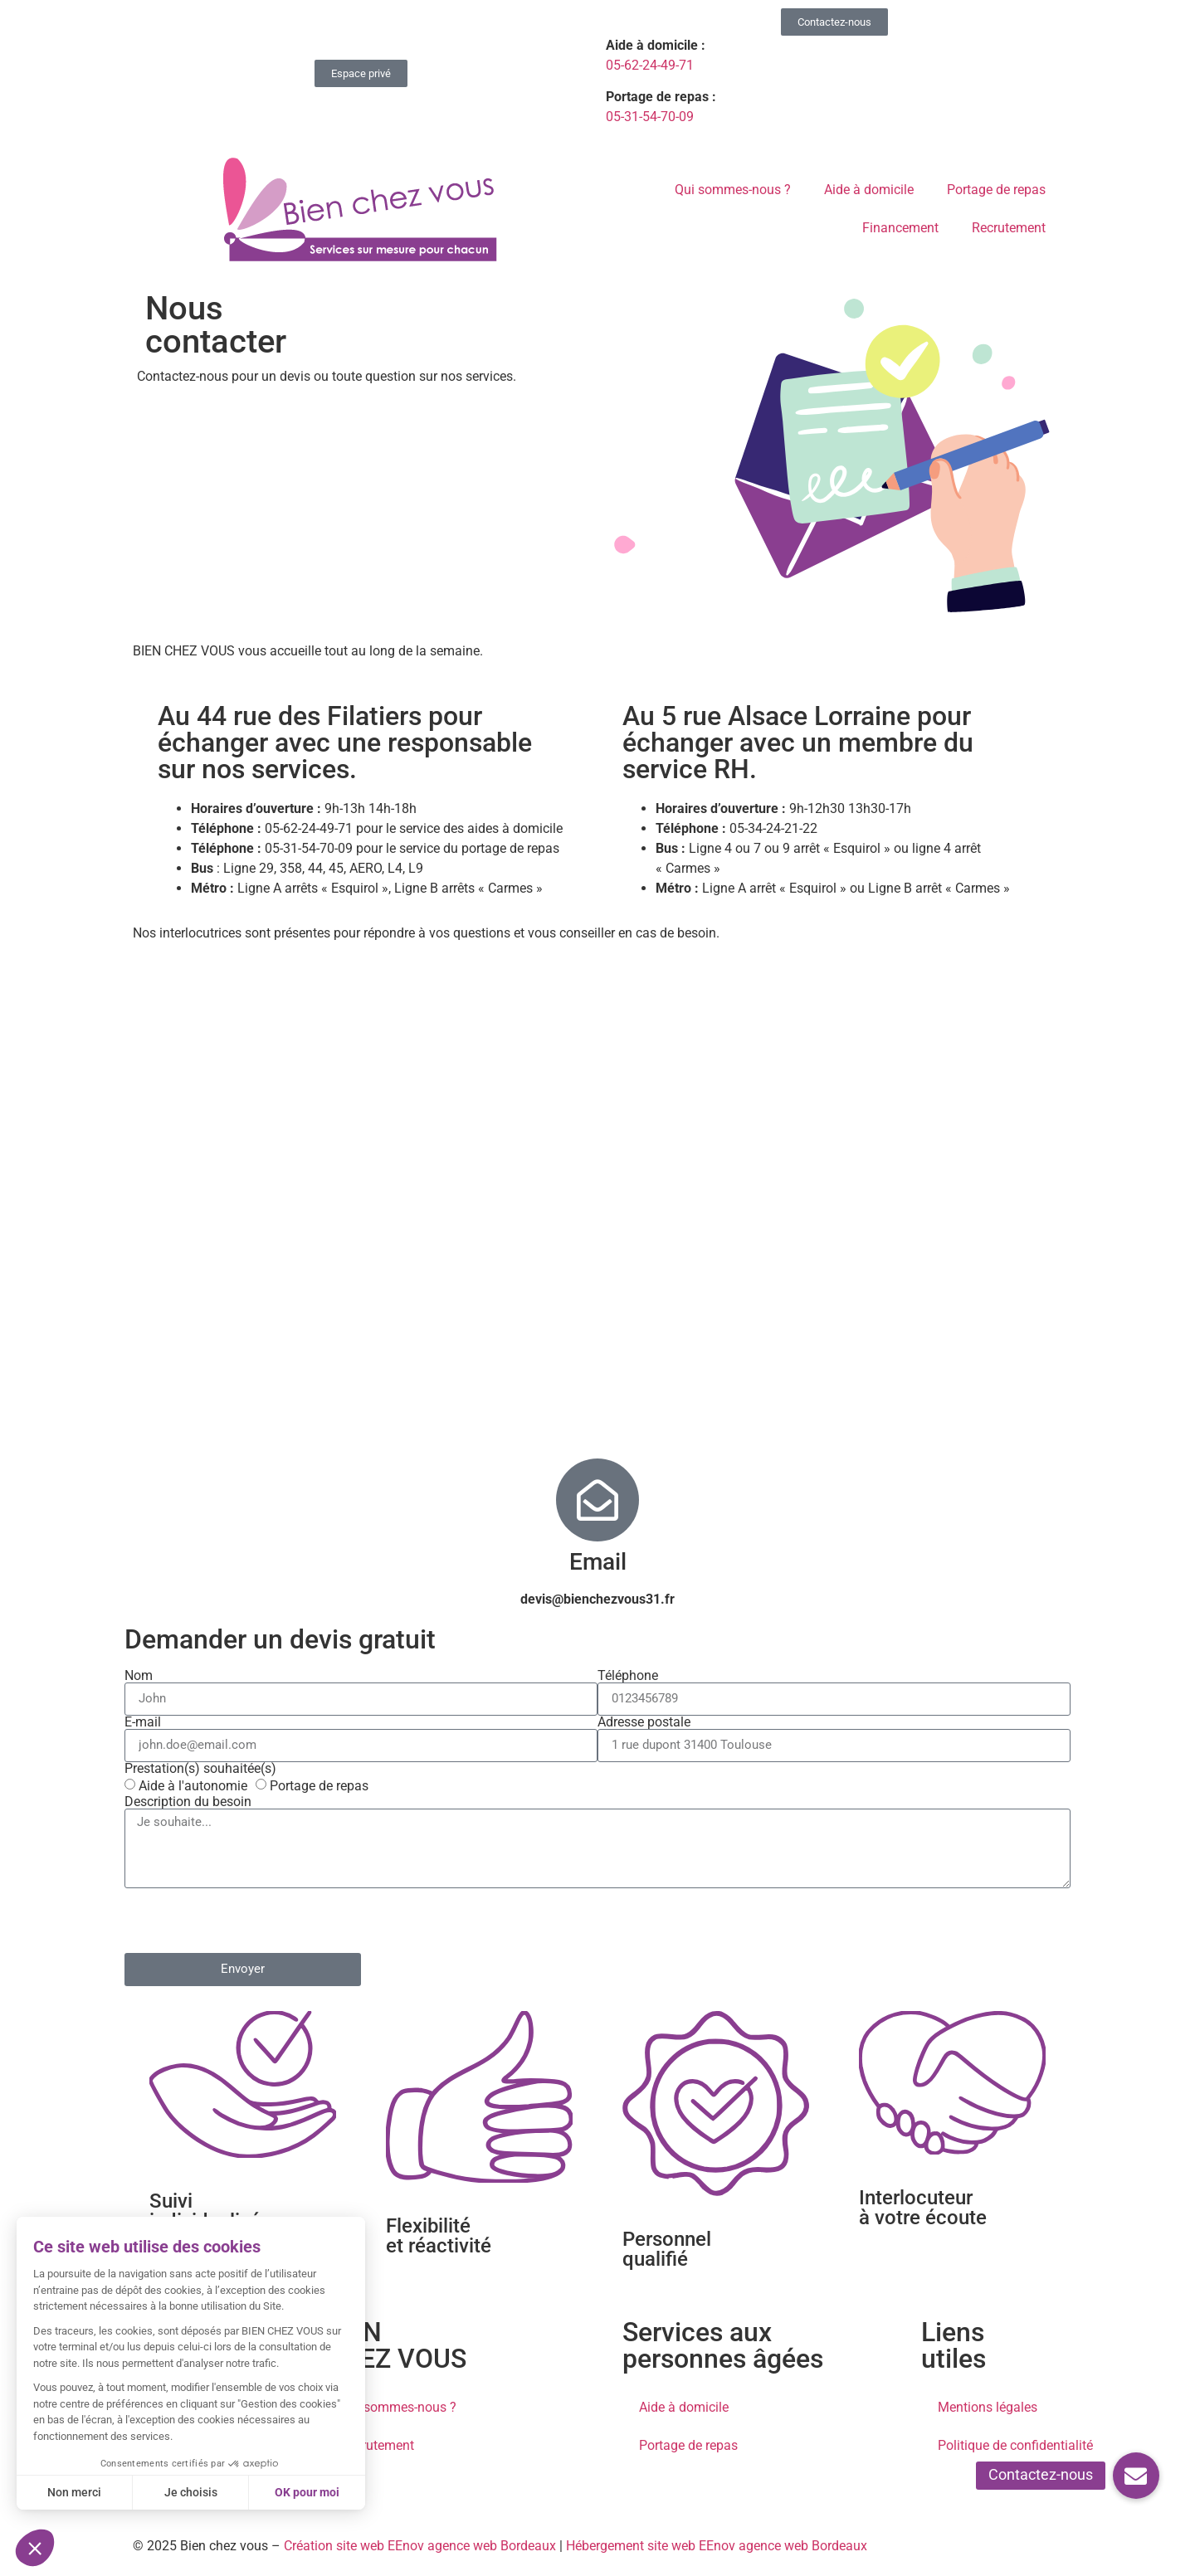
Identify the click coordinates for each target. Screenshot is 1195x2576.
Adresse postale (644, 1722)
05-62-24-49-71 (650, 65)
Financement (900, 228)
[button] (1136, 2475)
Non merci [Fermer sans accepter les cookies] (73, 2492)
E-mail (142, 1722)
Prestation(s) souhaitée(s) (200, 1768)
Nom (138, 1675)
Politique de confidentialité (1015, 2445)
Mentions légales (987, 2407)
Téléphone (628, 1675)
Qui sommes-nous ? (733, 189)
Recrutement (1009, 228)
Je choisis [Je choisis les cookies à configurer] (188, 2492)
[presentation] (250, 1920)
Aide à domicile (869, 189)
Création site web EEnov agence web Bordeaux (420, 2546)
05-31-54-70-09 (650, 116)
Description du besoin (187, 1802)
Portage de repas (996, 189)
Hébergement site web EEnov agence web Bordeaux (716, 2546)
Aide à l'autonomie (193, 1786)
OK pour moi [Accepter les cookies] (305, 2492)
